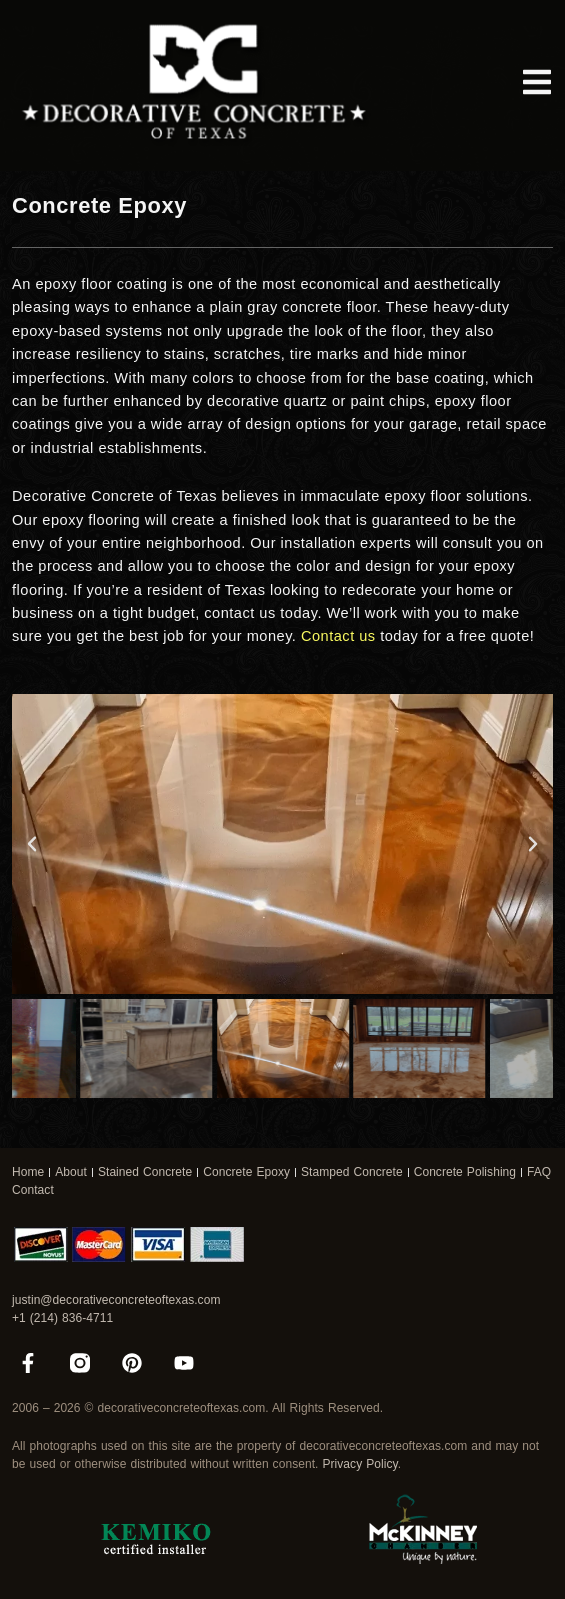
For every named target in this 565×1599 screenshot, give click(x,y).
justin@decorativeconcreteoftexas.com (116, 1300)
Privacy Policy (359, 1464)
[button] (32, 844)
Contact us (338, 636)
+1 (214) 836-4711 (62, 1318)
